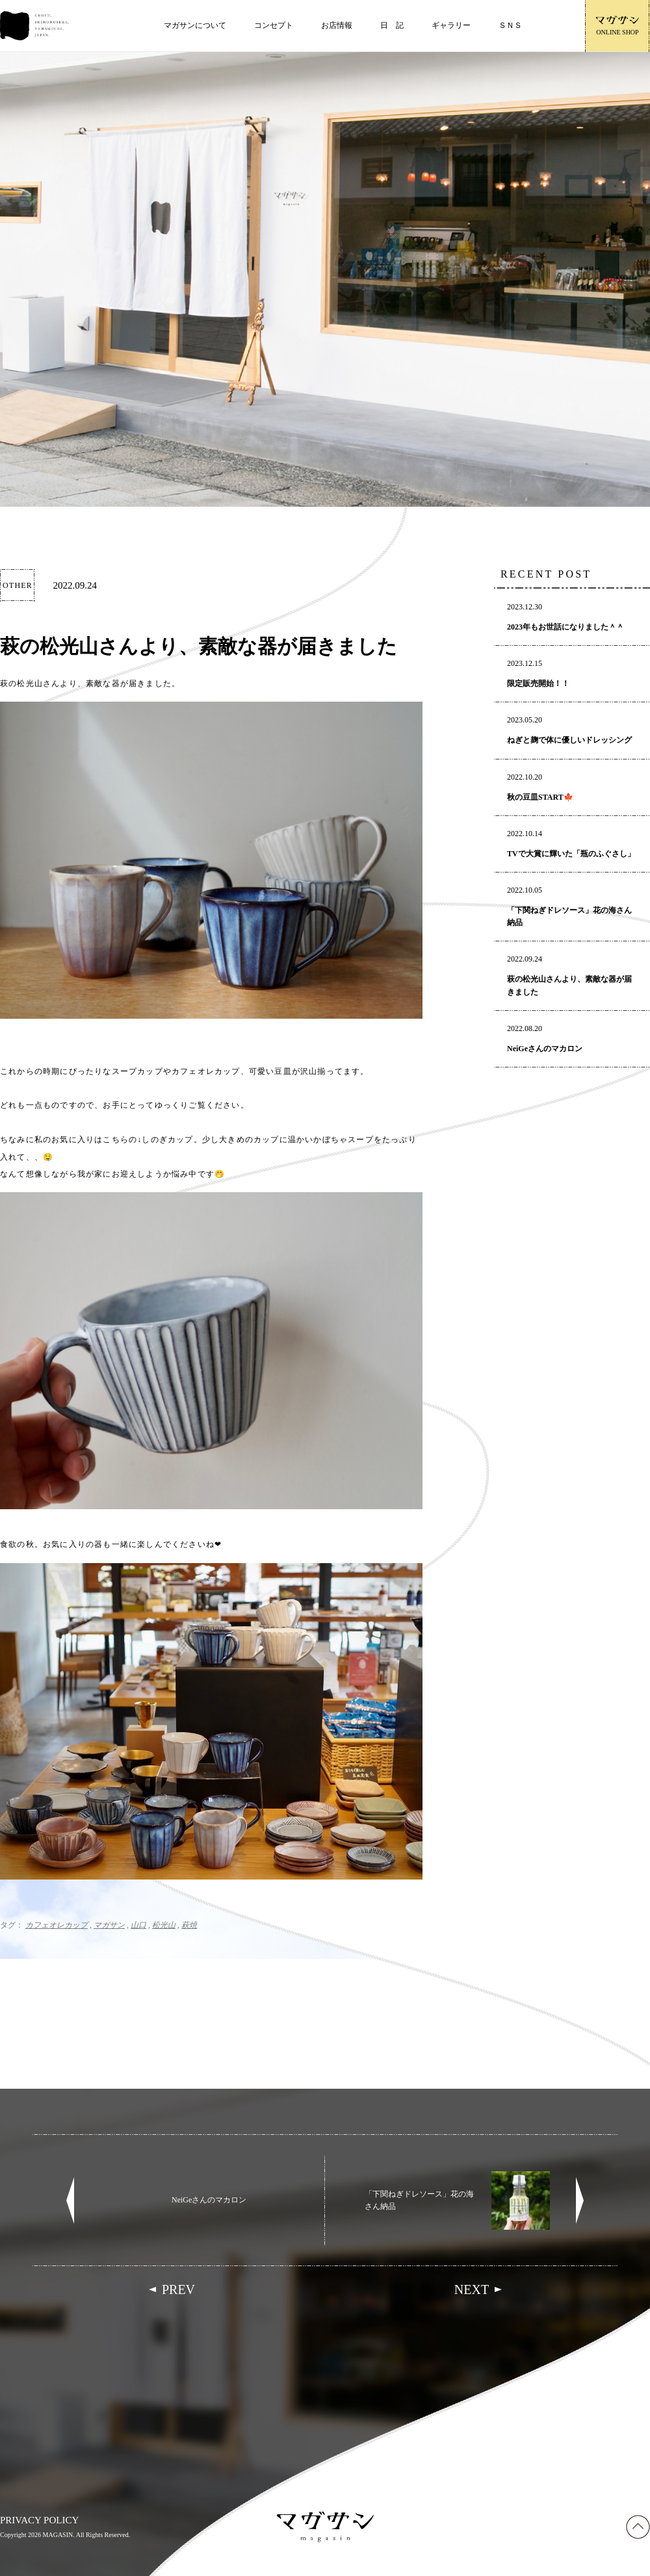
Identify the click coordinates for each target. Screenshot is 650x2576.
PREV (178, 2289)
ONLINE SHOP (617, 26)
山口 (138, 1925)
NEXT (471, 2289)
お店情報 (336, 25)
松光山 (164, 1925)
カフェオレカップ (56, 1925)
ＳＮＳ (510, 25)
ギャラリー (451, 25)
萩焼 (189, 1925)
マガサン (109, 1925)
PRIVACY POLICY (39, 2520)
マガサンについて (195, 25)
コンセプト (273, 25)
